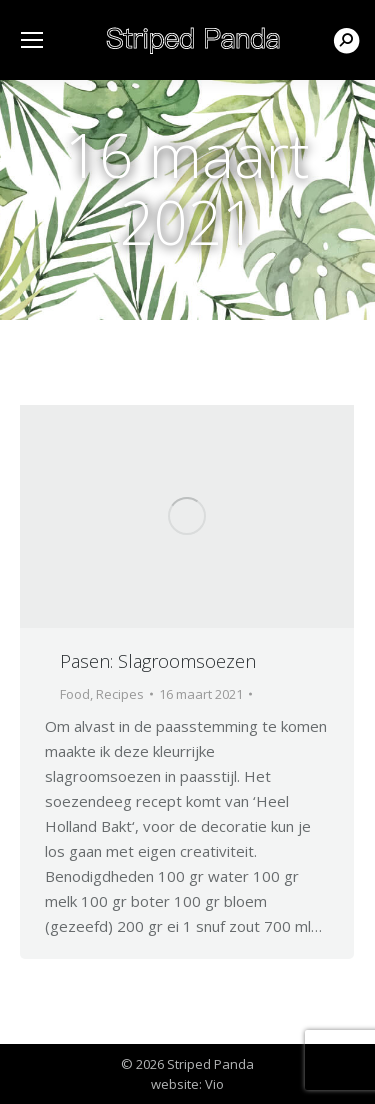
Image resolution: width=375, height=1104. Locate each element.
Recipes (120, 694)
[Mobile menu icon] (32, 40)
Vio (214, 1084)
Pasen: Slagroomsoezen (158, 661)
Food (75, 694)
